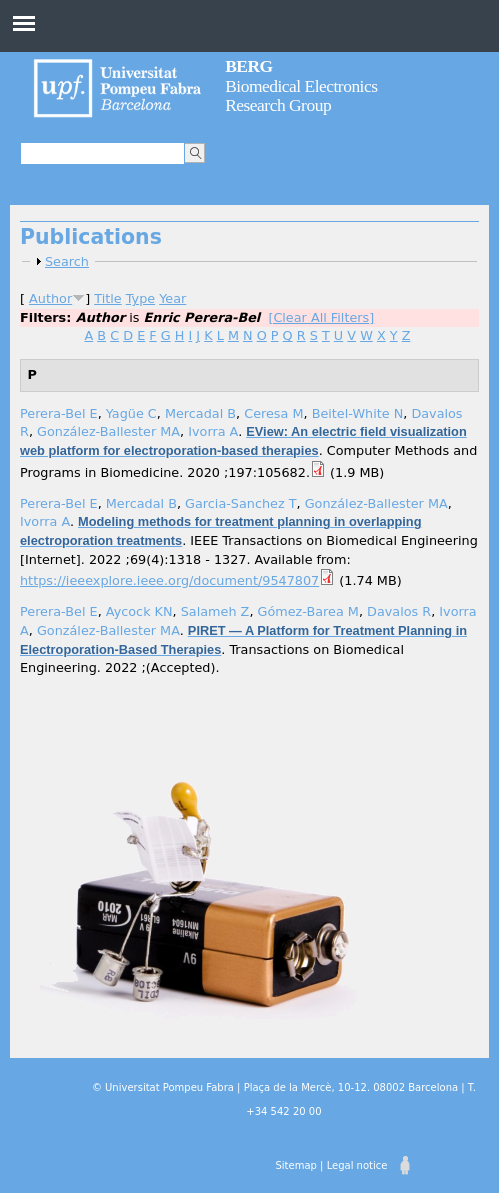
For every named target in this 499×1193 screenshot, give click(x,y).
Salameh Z (215, 611)
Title (107, 298)
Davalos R (399, 611)
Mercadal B (200, 413)
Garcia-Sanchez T (241, 503)
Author (50, 298)
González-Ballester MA (108, 431)
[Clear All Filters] (321, 317)
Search (67, 261)
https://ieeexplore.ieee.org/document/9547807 (169, 580)
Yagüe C (131, 413)
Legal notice (357, 1165)
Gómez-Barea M (308, 611)
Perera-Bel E (59, 413)
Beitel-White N (358, 413)
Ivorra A (213, 431)
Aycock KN (139, 611)
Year (172, 298)
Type (140, 298)
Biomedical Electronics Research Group (301, 85)
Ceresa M (273, 413)
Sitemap (295, 1165)
